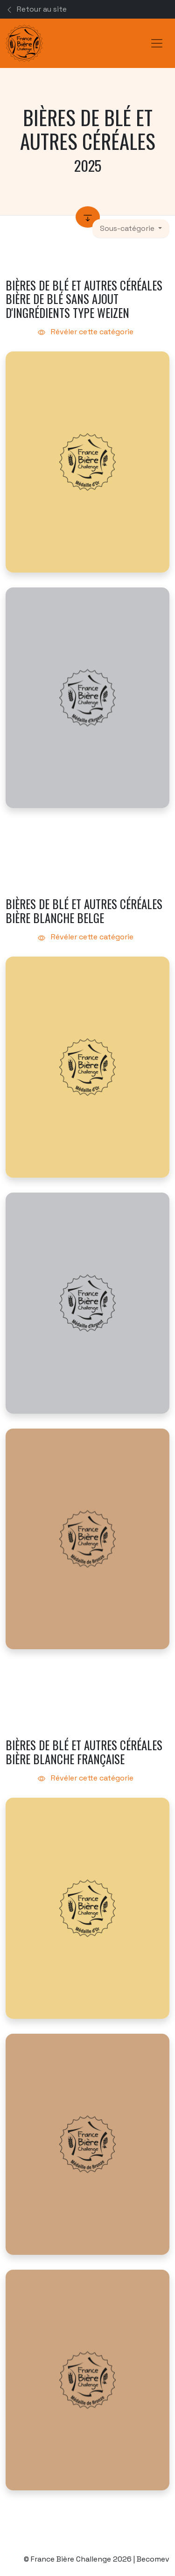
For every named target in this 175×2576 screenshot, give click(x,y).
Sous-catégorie (128, 228)
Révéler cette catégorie (87, 332)
